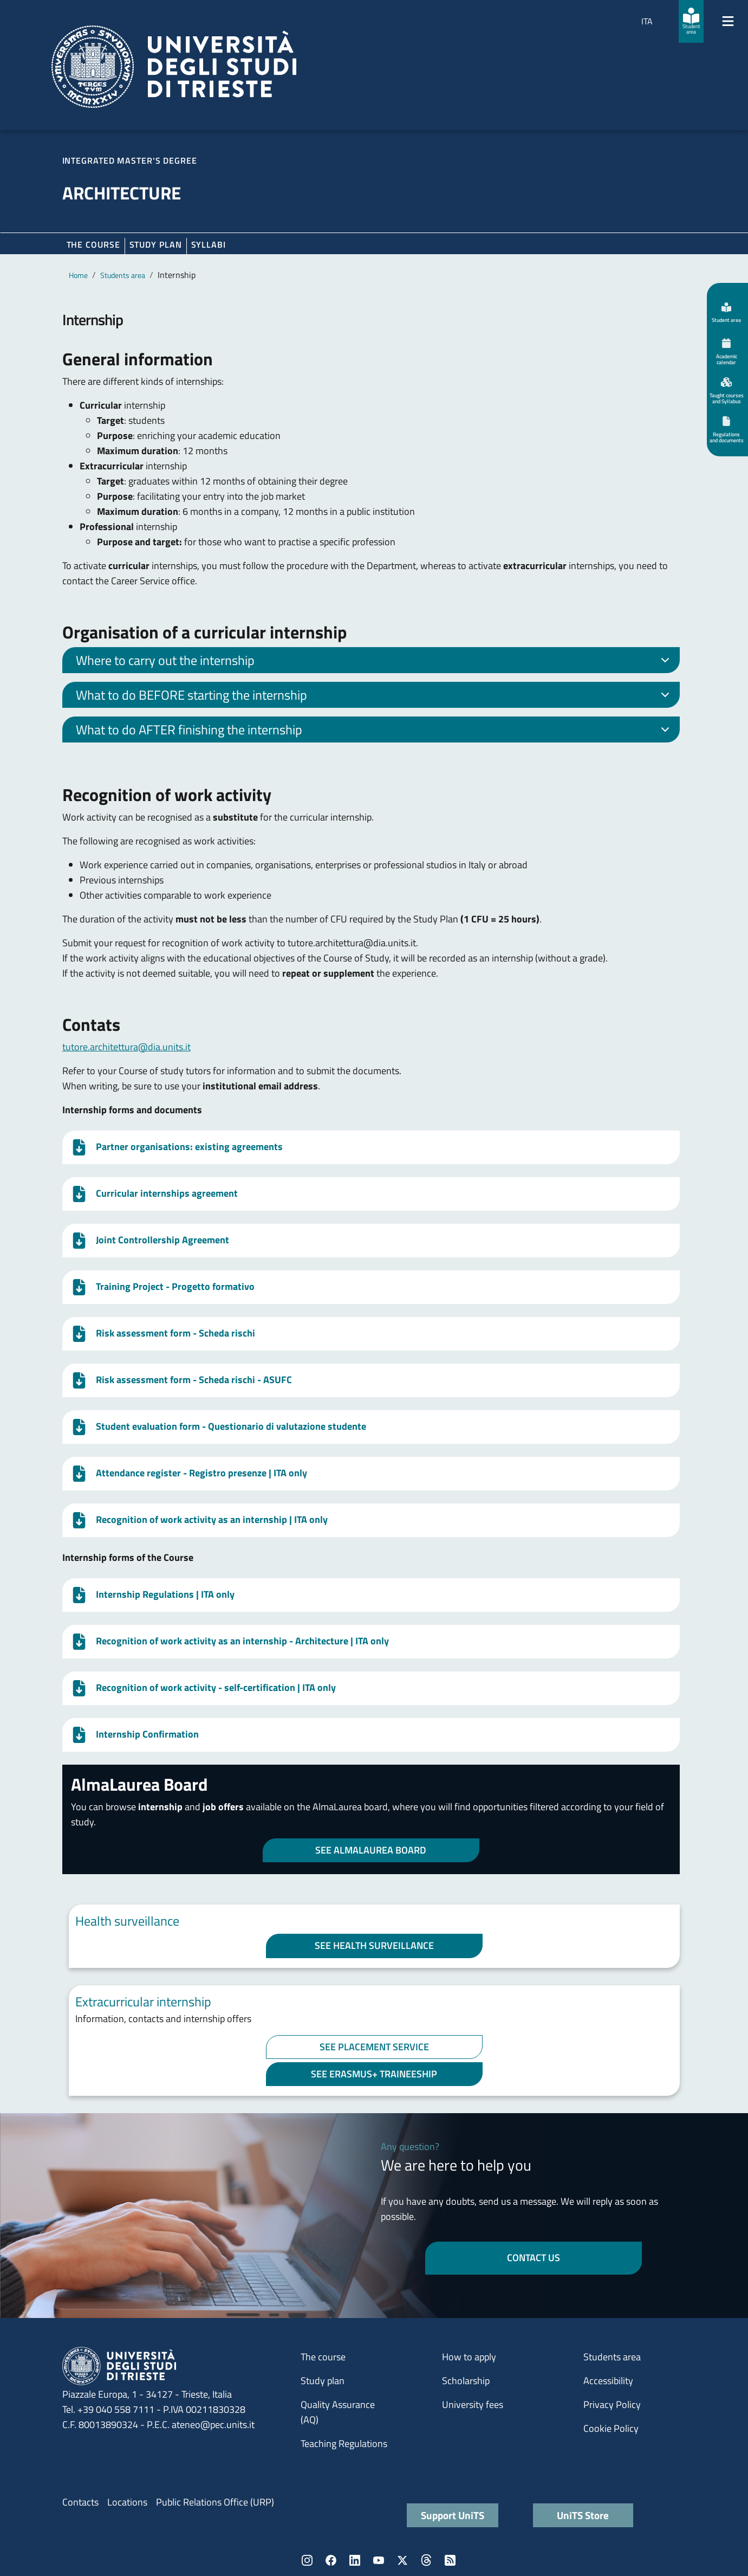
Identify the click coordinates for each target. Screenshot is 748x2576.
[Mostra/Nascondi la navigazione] (728, 21)
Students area (122, 275)
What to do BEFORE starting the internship (374, 696)
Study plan (155, 244)
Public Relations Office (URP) (215, 2502)
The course (93, 244)
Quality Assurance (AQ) (338, 2412)
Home (78, 275)
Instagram (307, 2560)
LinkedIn (354, 2560)
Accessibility (608, 2380)
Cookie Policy (611, 2428)
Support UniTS (452, 2515)
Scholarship (466, 2380)
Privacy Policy (612, 2404)
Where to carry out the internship (374, 661)
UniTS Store (583, 2515)
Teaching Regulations (344, 2443)
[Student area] (691, 21)
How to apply (469, 2356)
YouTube (378, 2560)
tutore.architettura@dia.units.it (126, 1047)
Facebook (331, 2560)
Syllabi (208, 244)
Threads (426, 2560)
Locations (127, 2502)
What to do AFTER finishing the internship (374, 731)
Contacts (80, 2502)
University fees (472, 2404)
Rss (450, 2560)
